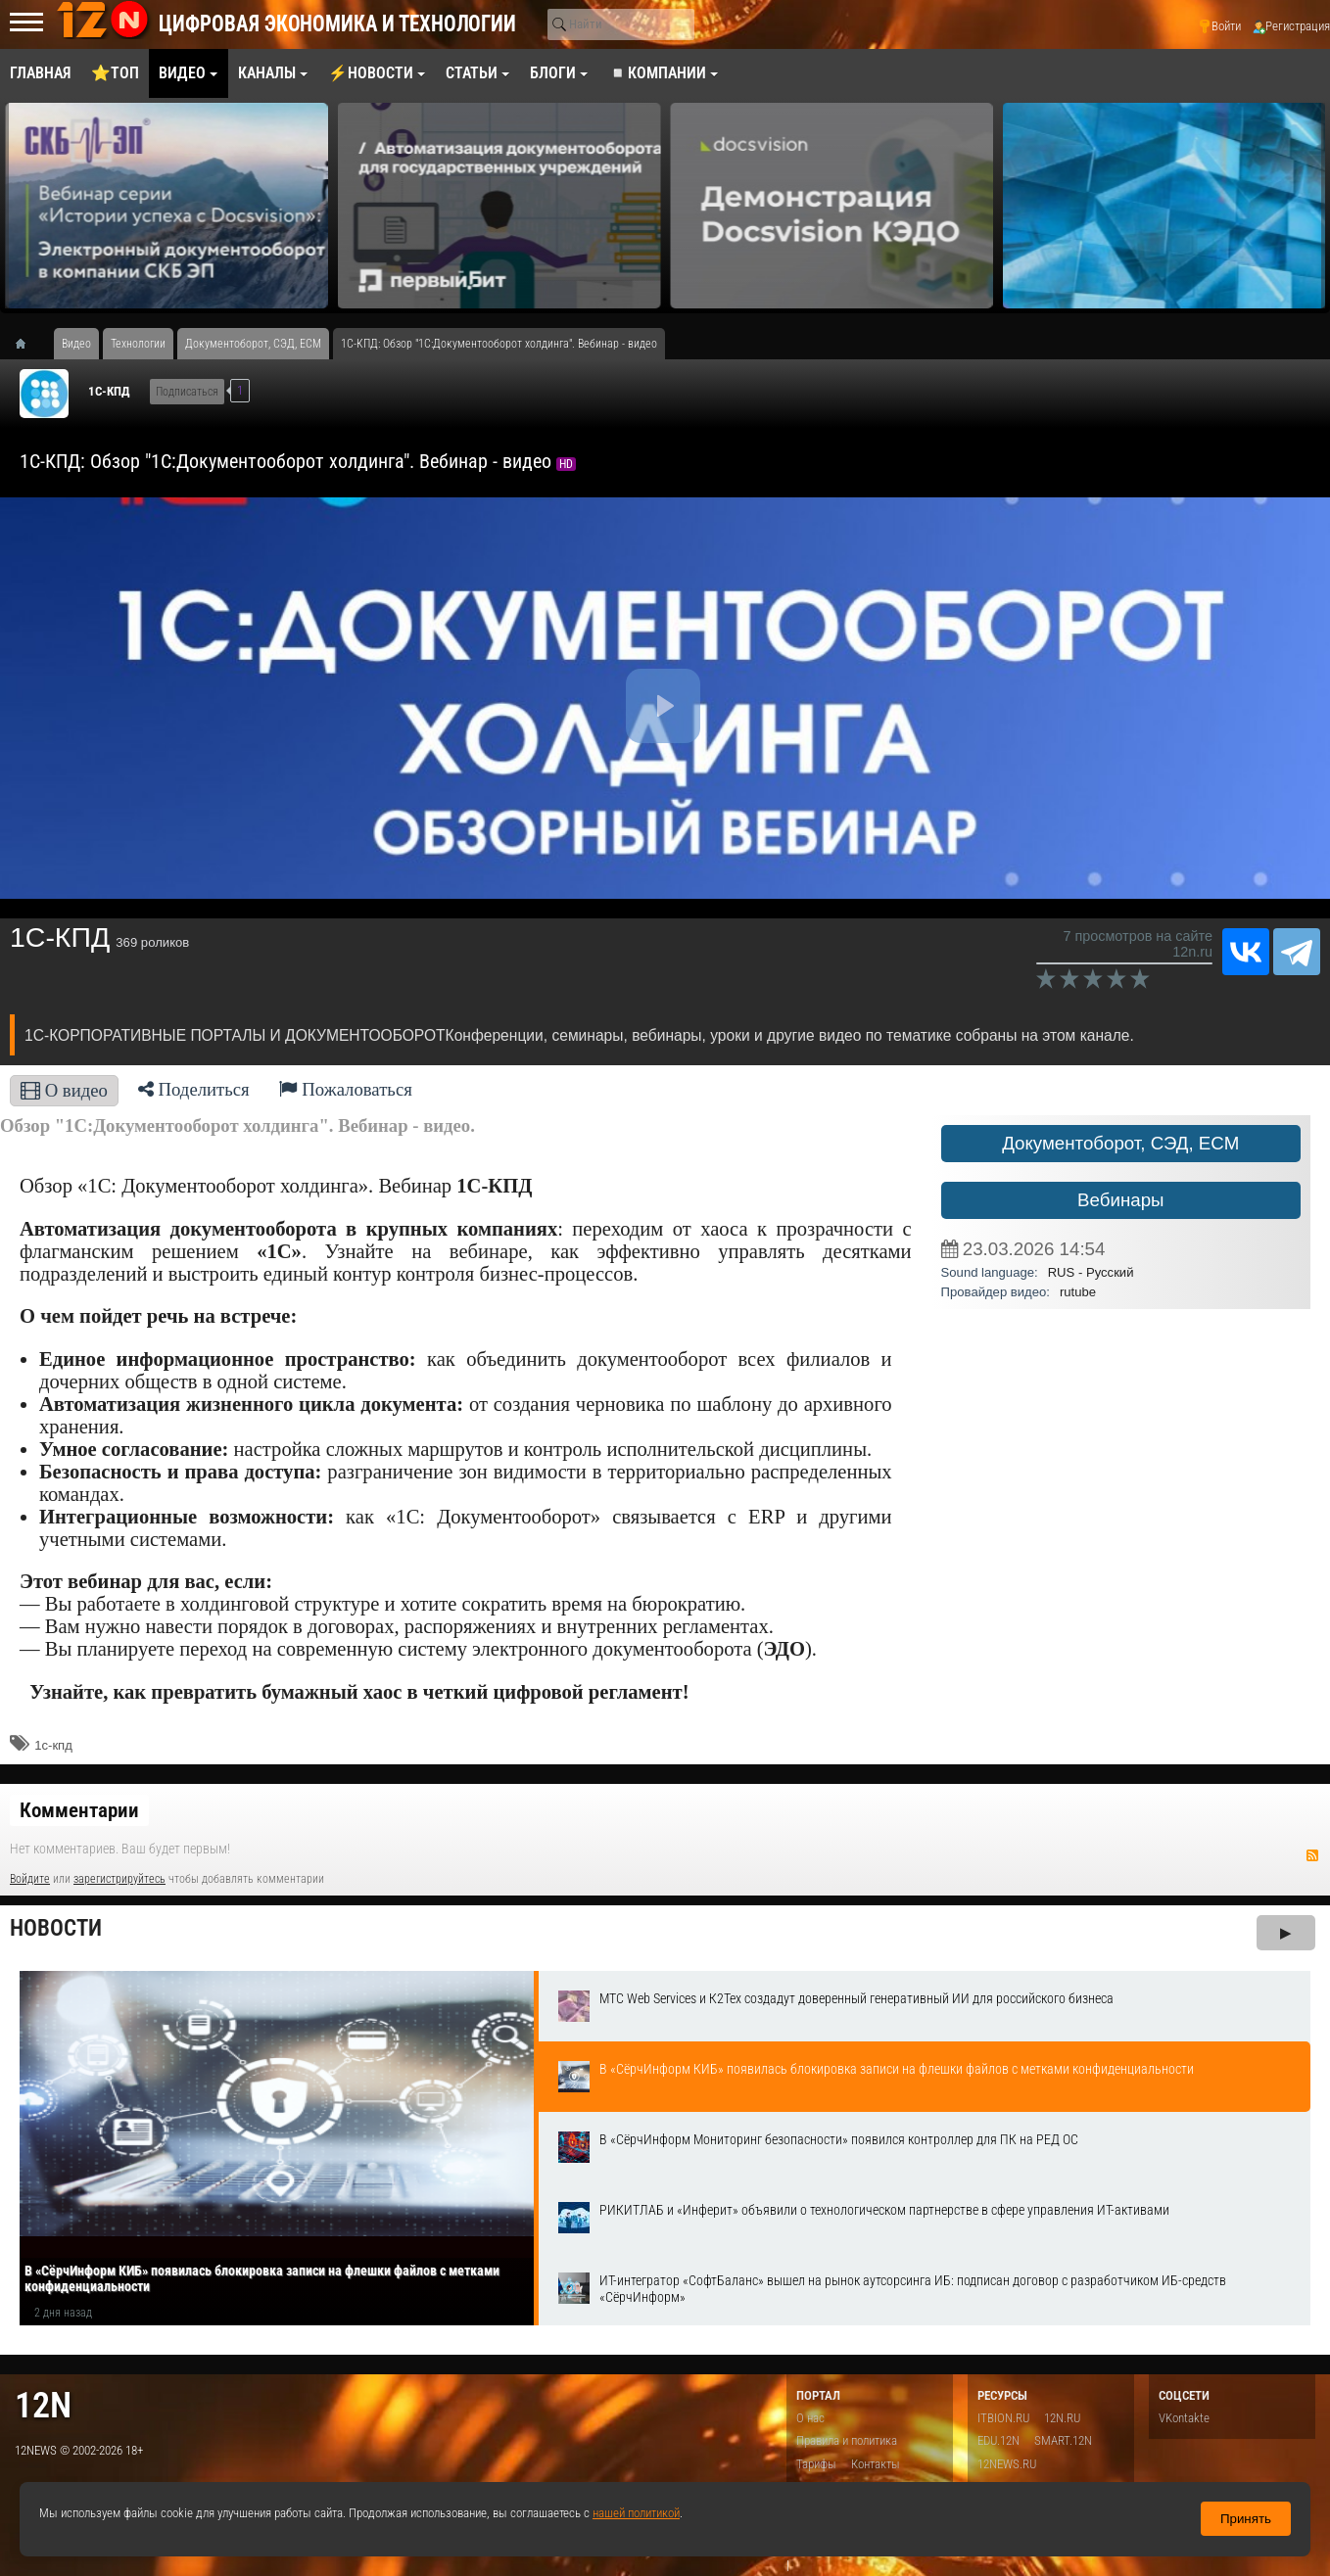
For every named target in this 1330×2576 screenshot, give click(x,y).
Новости (56, 1928)
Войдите (30, 1879)
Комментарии (79, 1810)
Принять (1245, 2518)
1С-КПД (109, 391)
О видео (64, 1090)
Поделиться (194, 1089)
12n (43, 2405)
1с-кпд (53, 1745)
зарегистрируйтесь (119, 1879)
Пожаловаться (345, 1089)
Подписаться (187, 391)
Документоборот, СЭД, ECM (1120, 1143)
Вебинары (1120, 1200)
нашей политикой (636, 2513)
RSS (1312, 1855)
